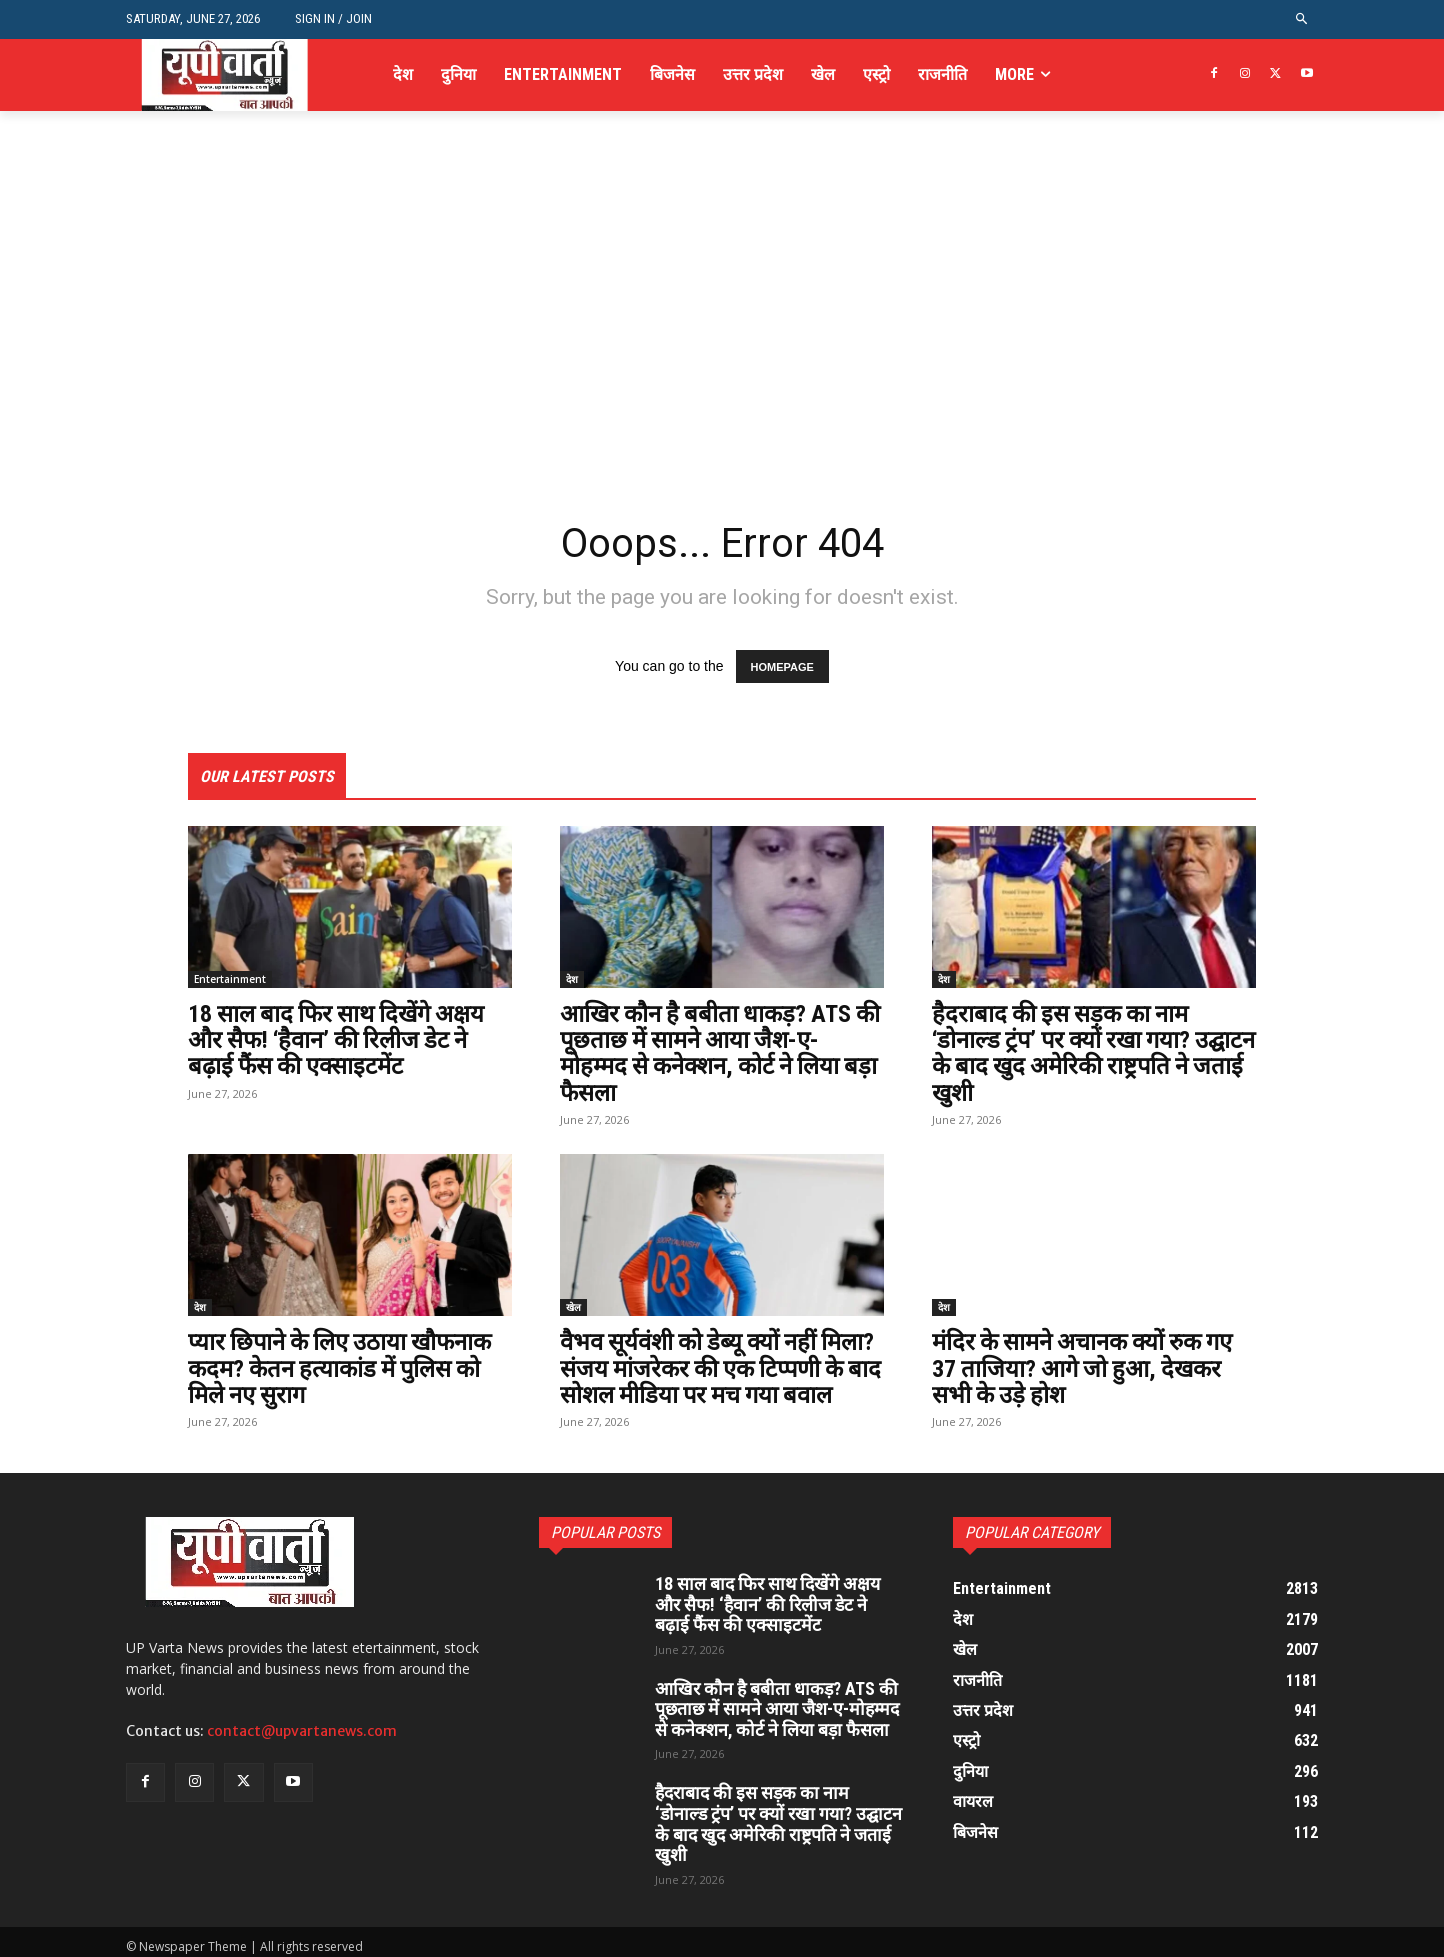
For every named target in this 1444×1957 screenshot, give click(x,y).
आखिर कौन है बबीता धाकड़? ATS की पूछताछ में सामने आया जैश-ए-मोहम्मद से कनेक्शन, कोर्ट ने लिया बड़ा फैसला (722, 1053)
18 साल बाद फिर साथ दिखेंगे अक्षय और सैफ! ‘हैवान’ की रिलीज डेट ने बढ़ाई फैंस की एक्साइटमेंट (340, 1040)
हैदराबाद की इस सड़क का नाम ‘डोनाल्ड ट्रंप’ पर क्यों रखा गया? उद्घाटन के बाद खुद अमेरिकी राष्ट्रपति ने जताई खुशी (1087, 1053)
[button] (1302, 19)
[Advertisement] (722, 358)
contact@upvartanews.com (302, 1731)
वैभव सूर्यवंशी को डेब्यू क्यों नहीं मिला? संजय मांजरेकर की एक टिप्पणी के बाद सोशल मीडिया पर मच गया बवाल (720, 1368)
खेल (573, 1307)
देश (572, 979)
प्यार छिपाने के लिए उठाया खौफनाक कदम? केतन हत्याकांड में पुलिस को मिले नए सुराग (343, 1368)
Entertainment (230, 979)
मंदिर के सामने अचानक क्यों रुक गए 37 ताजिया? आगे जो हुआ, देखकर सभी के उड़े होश (1086, 1368)
